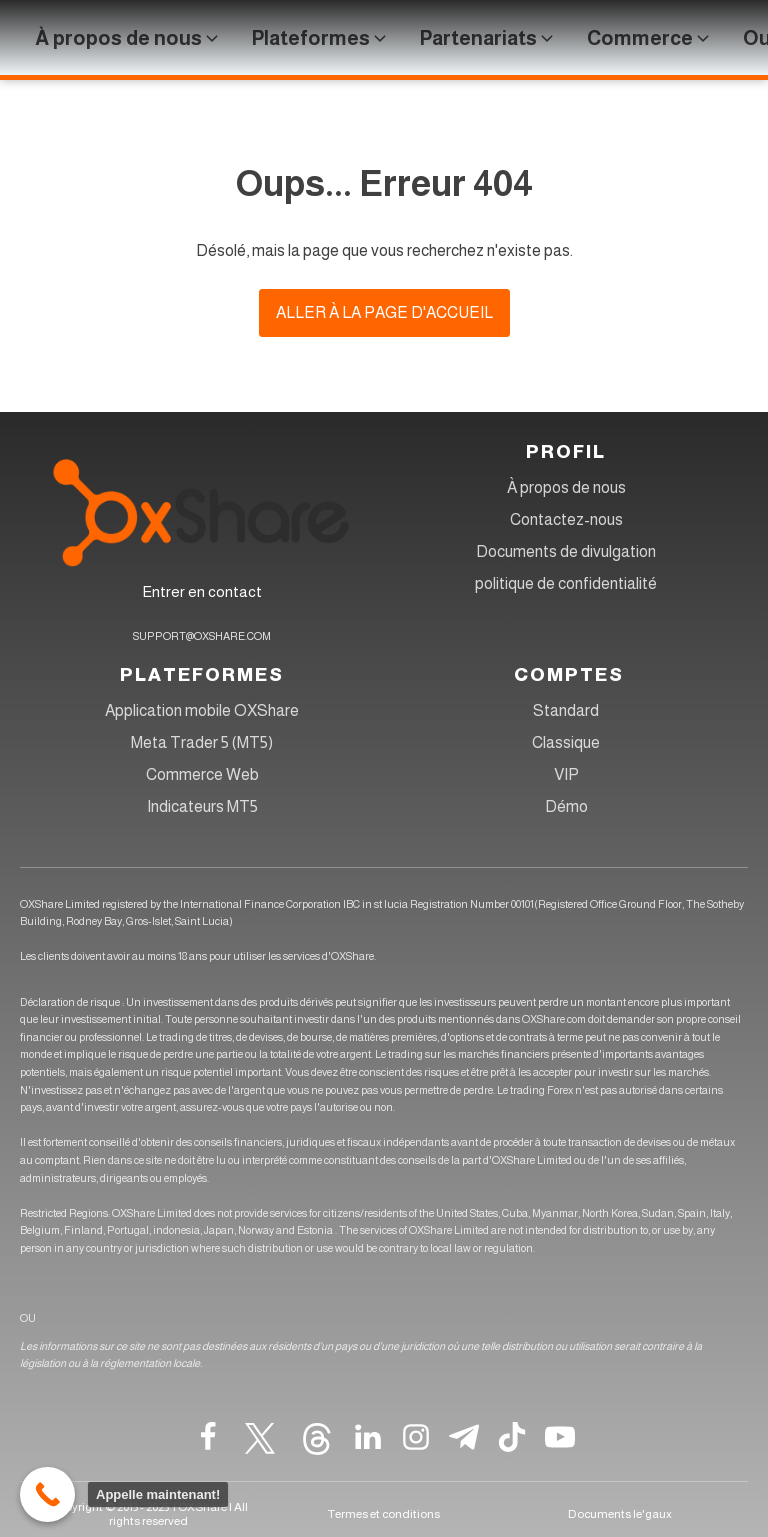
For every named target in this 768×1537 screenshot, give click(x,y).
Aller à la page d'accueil (384, 312)
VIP (566, 774)
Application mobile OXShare (202, 710)
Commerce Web (202, 774)
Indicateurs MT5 (202, 806)
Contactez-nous (566, 519)
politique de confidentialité (566, 583)
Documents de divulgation (566, 551)
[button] (128, 38)
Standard (566, 710)
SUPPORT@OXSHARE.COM (202, 636)
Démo (566, 806)
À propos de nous (566, 487)
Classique (566, 742)
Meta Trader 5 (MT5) (202, 742)
